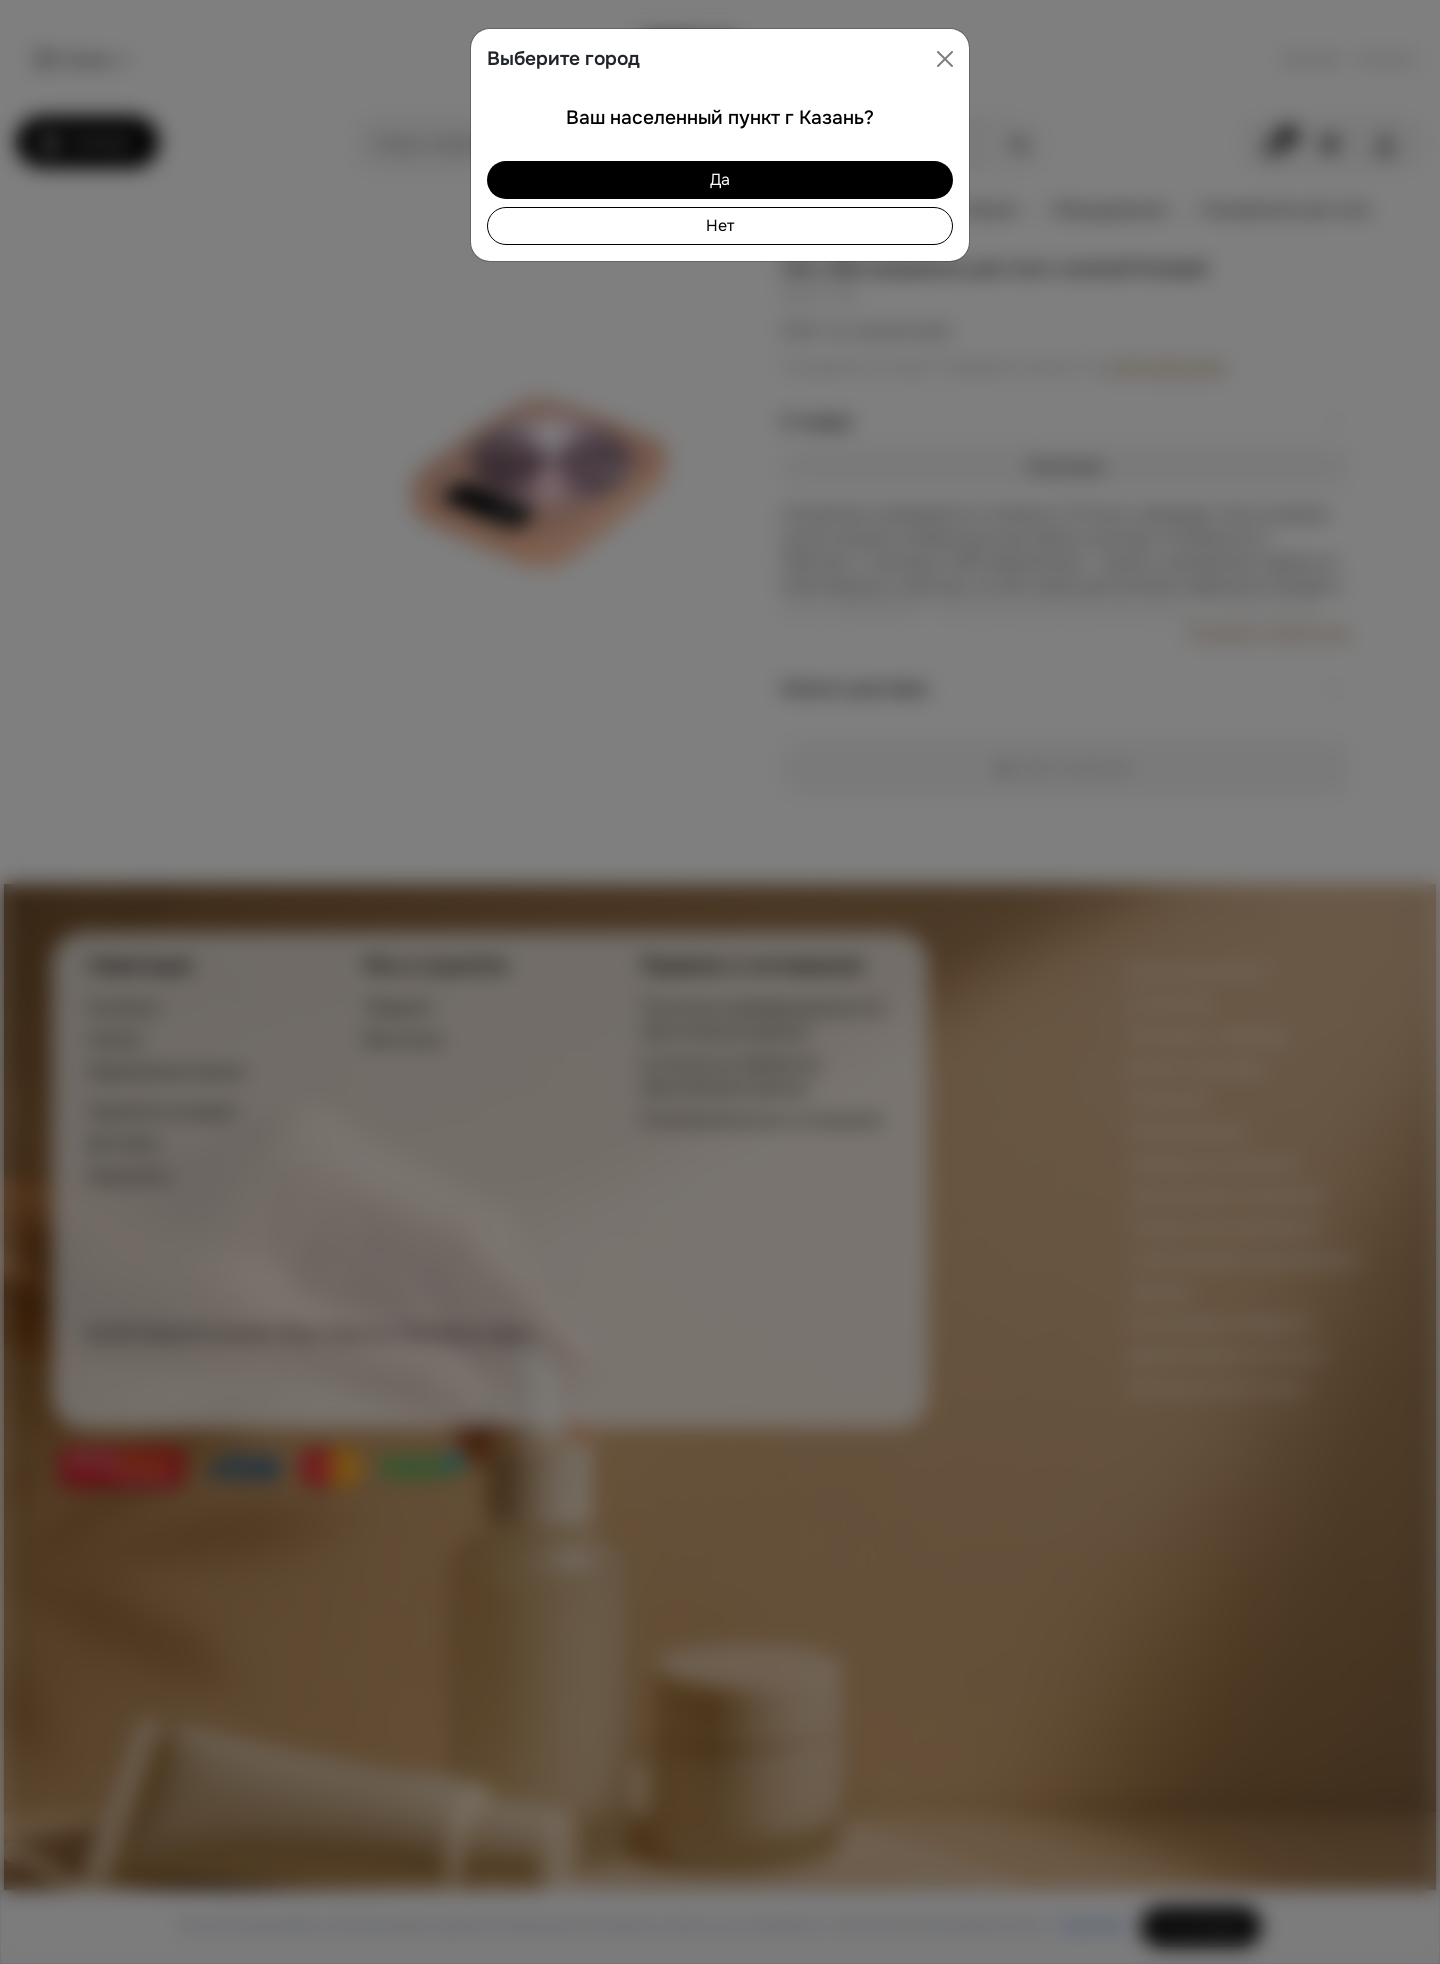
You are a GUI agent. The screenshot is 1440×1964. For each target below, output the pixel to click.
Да (720, 179)
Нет (720, 225)
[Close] (945, 59)
